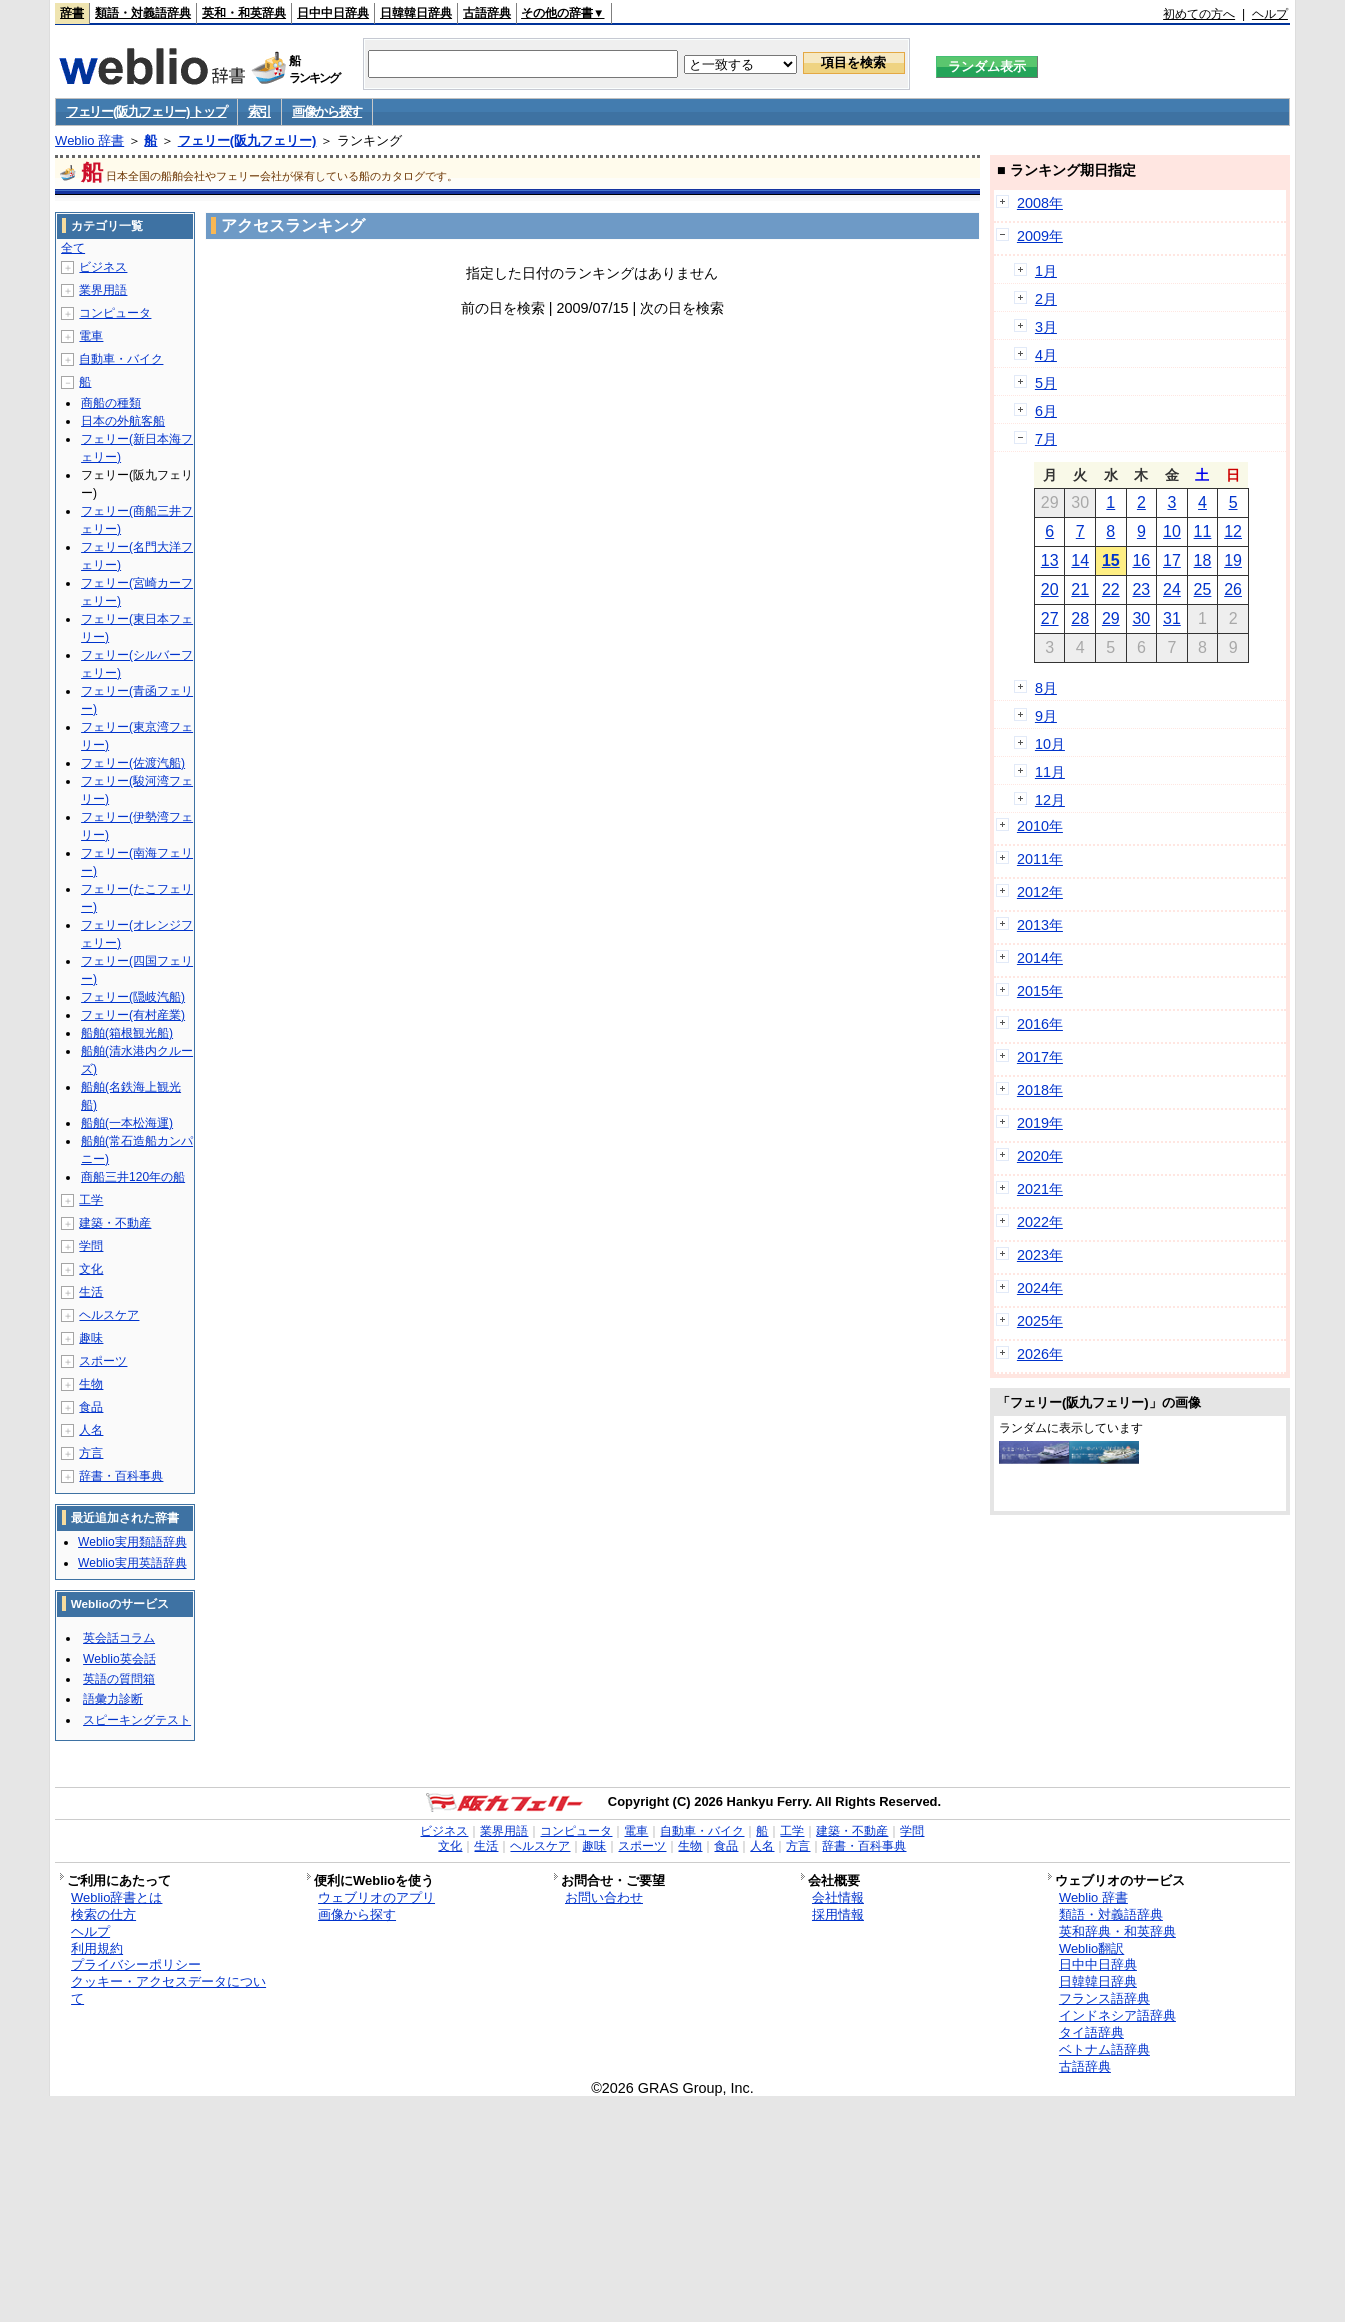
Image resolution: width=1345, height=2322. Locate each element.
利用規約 (97, 1948)
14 (1080, 560)
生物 (91, 1384)
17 (1172, 560)
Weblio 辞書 (89, 140)
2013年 (1040, 925)
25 (1203, 589)
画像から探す (327, 111)
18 (1203, 560)
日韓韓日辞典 (416, 13)
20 (1050, 589)
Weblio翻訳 (1091, 1948)
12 (1233, 531)
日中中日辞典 (333, 13)
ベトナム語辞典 (1104, 2049)
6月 (1046, 411)
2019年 (1040, 1123)
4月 (1046, 355)
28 (1080, 618)
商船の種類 (111, 403)
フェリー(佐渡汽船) (133, 763)
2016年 (1040, 1024)
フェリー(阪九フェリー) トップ (146, 111)
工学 (91, 1200)
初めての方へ (1199, 14)
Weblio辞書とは (116, 1897)
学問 (91, 1246)
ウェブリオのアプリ (376, 1897)
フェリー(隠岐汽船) (133, 997)
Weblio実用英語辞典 (132, 1563)
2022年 (1040, 1222)
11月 (1050, 772)
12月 (1050, 800)
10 (1172, 531)
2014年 (1040, 958)
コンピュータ (115, 313)
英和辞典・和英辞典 (1117, 1931)
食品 (91, 1407)
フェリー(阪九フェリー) (247, 140)
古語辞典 (487, 13)
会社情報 (838, 1897)
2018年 (1040, 1090)
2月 (1046, 299)
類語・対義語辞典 (143, 13)
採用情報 (838, 1914)
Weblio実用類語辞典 (132, 1542)
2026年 (1040, 1354)
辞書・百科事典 (121, 1476)
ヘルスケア (109, 1315)
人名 (91, 1430)
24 (1172, 589)
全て (73, 248)
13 (1050, 560)
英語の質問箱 (119, 1679)
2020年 (1040, 1156)
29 (1111, 618)
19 (1233, 560)
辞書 (72, 13)
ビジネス (103, 267)
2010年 (1040, 826)
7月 (1046, 439)
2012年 (1040, 892)
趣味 (91, 1338)
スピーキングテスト (137, 1720)
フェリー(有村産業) (133, 1015)
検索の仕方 (103, 1914)
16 (1141, 560)
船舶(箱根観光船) (127, 1033)
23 (1141, 589)
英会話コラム (119, 1638)
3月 (1046, 327)
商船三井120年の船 (133, 1177)
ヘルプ (1270, 14)
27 (1050, 618)
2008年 (1040, 203)
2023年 (1040, 1255)
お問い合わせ (604, 1897)
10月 (1050, 744)
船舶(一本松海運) (127, 1123)
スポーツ (103, 1361)
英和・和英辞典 (244, 13)
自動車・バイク (121, 359)
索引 (259, 111)
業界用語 (103, 290)
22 (1111, 589)
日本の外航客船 (123, 421)
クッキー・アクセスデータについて (168, 1990)
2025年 (1040, 1321)
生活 (91, 1292)
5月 (1046, 383)
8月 (1046, 688)
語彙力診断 (113, 1699)
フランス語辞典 (1104, 1998)
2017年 (1040, 1057)
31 (1172, 618)
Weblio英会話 (119, 1659)
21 (1080, 589)
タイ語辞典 (1091, 2032)
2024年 (1040, 1288)
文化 (91, 1269)
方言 (91, 1453)
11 (1203, 531)
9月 (1046, 716)
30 (1141, 618)
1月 (1046, 271)
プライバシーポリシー (136, 1964)
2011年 (1040, 859)
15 (1111, 560)
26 (1233, 589)
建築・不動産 (115, 1223)
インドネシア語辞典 (1117, 2015)
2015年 (1040, 991)
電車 (91, 336)
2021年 (1040, 1189)
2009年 (1040, 236)
